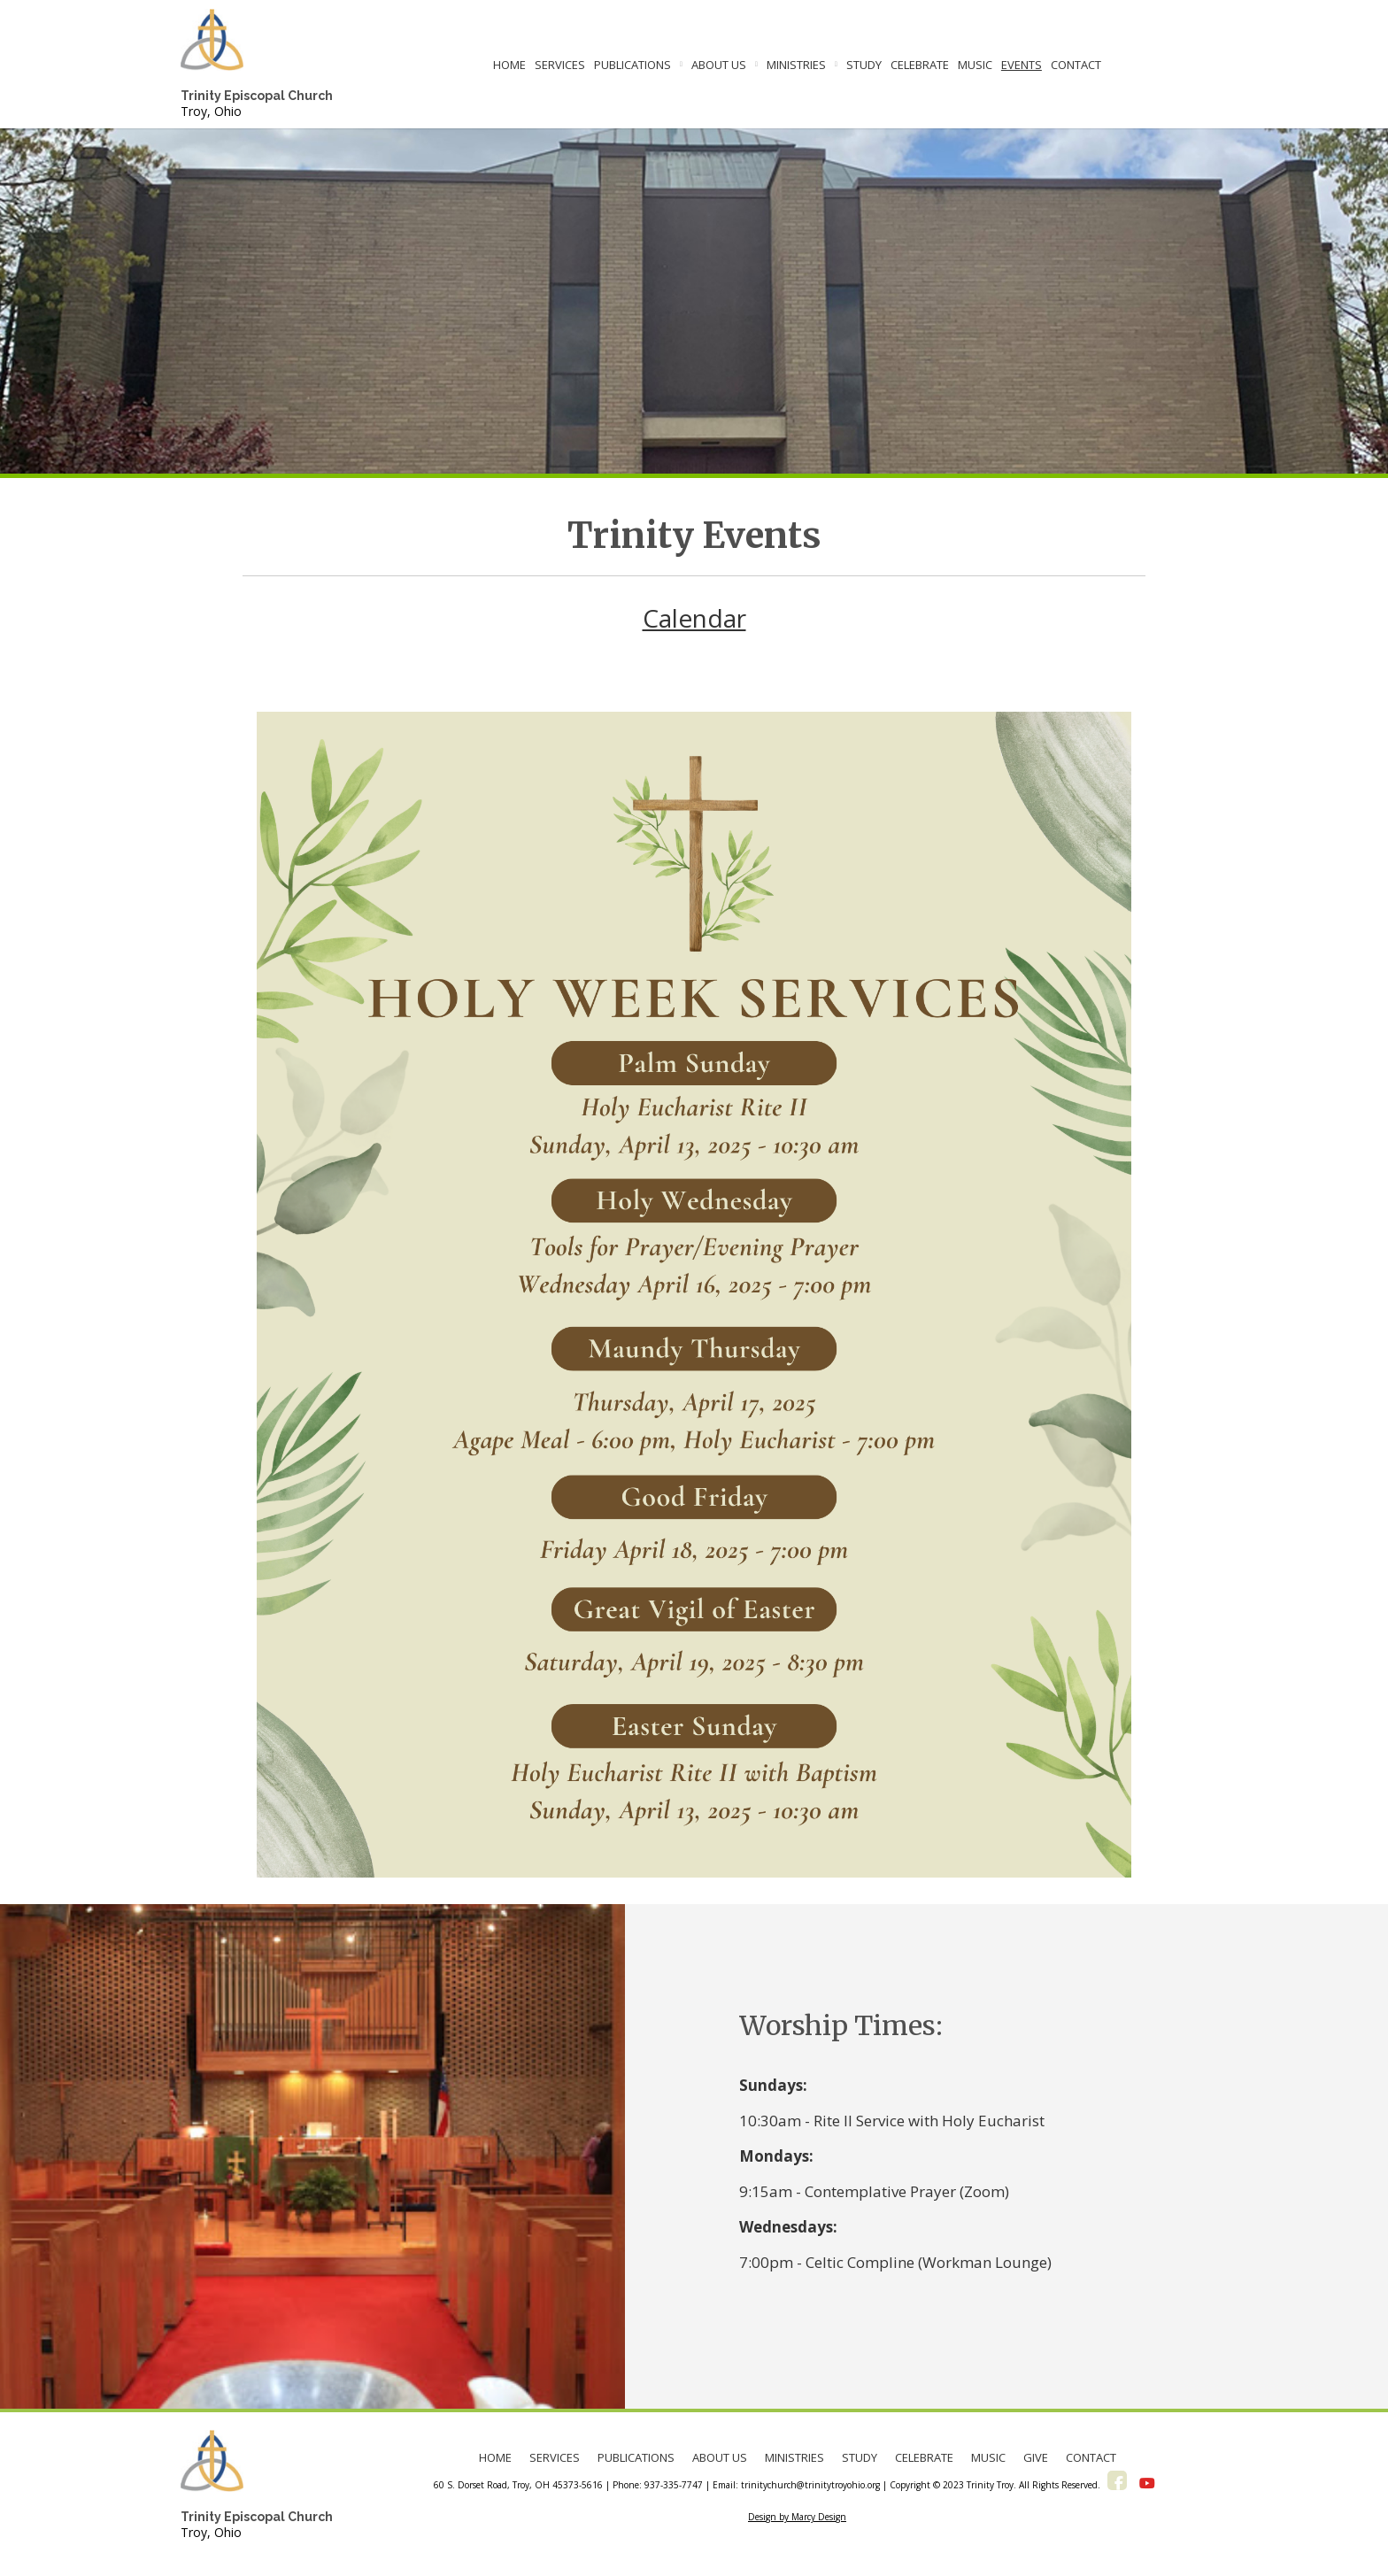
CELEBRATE (920, 65)
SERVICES (560, 65)
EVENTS (1021, 65)
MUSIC (975, 65)
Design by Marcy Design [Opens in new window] (797, 2516)
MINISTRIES (796, 65)
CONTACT (1076, 65)
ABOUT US (718, 65)
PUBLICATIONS (632, 65)
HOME (509, 65)
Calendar (694, 618)
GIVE (1035, 2457)
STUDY (864, 65)
